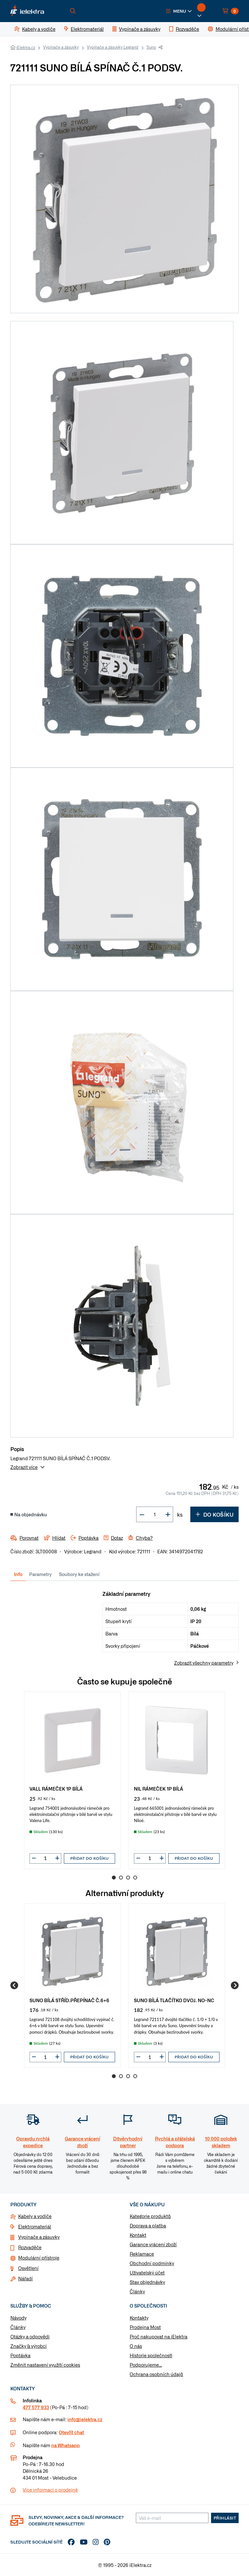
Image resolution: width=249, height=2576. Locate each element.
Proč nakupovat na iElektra (158, 2336)
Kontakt (138, 2234)
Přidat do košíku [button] (89, 1858)
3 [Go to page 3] (128, 1878)
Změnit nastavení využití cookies (45, 2364)
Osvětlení (28, 2268)
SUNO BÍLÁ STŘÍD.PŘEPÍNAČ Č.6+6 (69, 2000)
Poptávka (20, 2355)
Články (137, 2291)
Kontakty (139, 2317)
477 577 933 (36, 2407)
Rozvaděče (30, 2247)
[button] (179, 11)
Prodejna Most (145, 2327)
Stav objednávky (147, 2282)
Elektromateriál (34, 2226)
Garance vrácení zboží (153, 2244)
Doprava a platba (148, 2225)
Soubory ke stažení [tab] (79, 1574)
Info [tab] (18, 1574)
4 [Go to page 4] (135, 1878)
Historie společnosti (151, 2355)
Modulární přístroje (38, 2257)
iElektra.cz (25, 47)
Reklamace (142, 2253)
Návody (18, 2317)
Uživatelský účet (147, 2272)
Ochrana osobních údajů (156, 2374)
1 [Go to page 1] (114, 1878)
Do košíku (214, 1514)
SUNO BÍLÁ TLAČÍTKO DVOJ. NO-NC (174, 2000)
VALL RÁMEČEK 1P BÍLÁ (56, 1788)
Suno (151, 47)
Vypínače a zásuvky (61, 47)
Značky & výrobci (28, 2345)
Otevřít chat (71, 2432)
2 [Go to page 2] (121, 1878)
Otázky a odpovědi (30, 2336)
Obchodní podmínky (152, 2263)
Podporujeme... (146, 2364)
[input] (45, 1858)
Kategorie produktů (150, 2216)
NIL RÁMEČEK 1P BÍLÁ (158, 1788)
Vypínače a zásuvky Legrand (112, 47)
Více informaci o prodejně (50, 2489)
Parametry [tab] (40, 1574)
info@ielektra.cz (84, 2419)
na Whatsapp (65, 2445)
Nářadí (25, 2278)
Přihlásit (225, 2518)
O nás (136, 2345)
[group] (72, 1780)
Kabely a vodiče (35, 2216)
